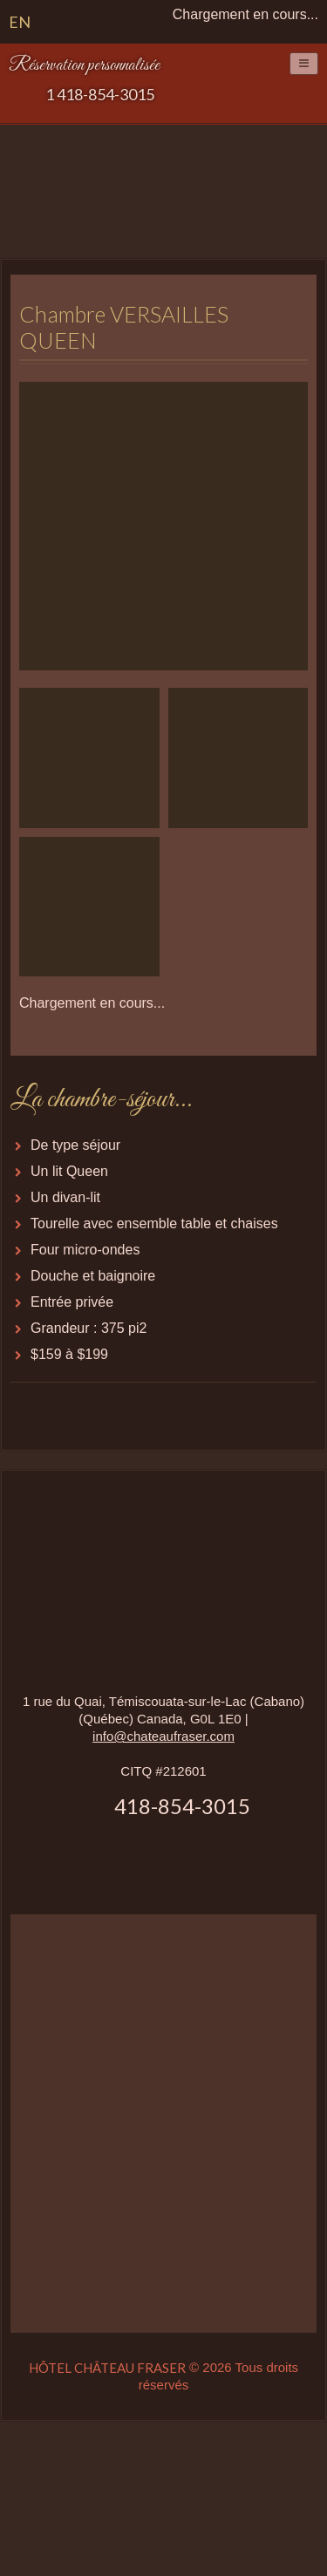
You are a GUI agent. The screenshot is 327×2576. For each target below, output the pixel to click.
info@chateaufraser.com (163, 1736)
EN (20, 21)
